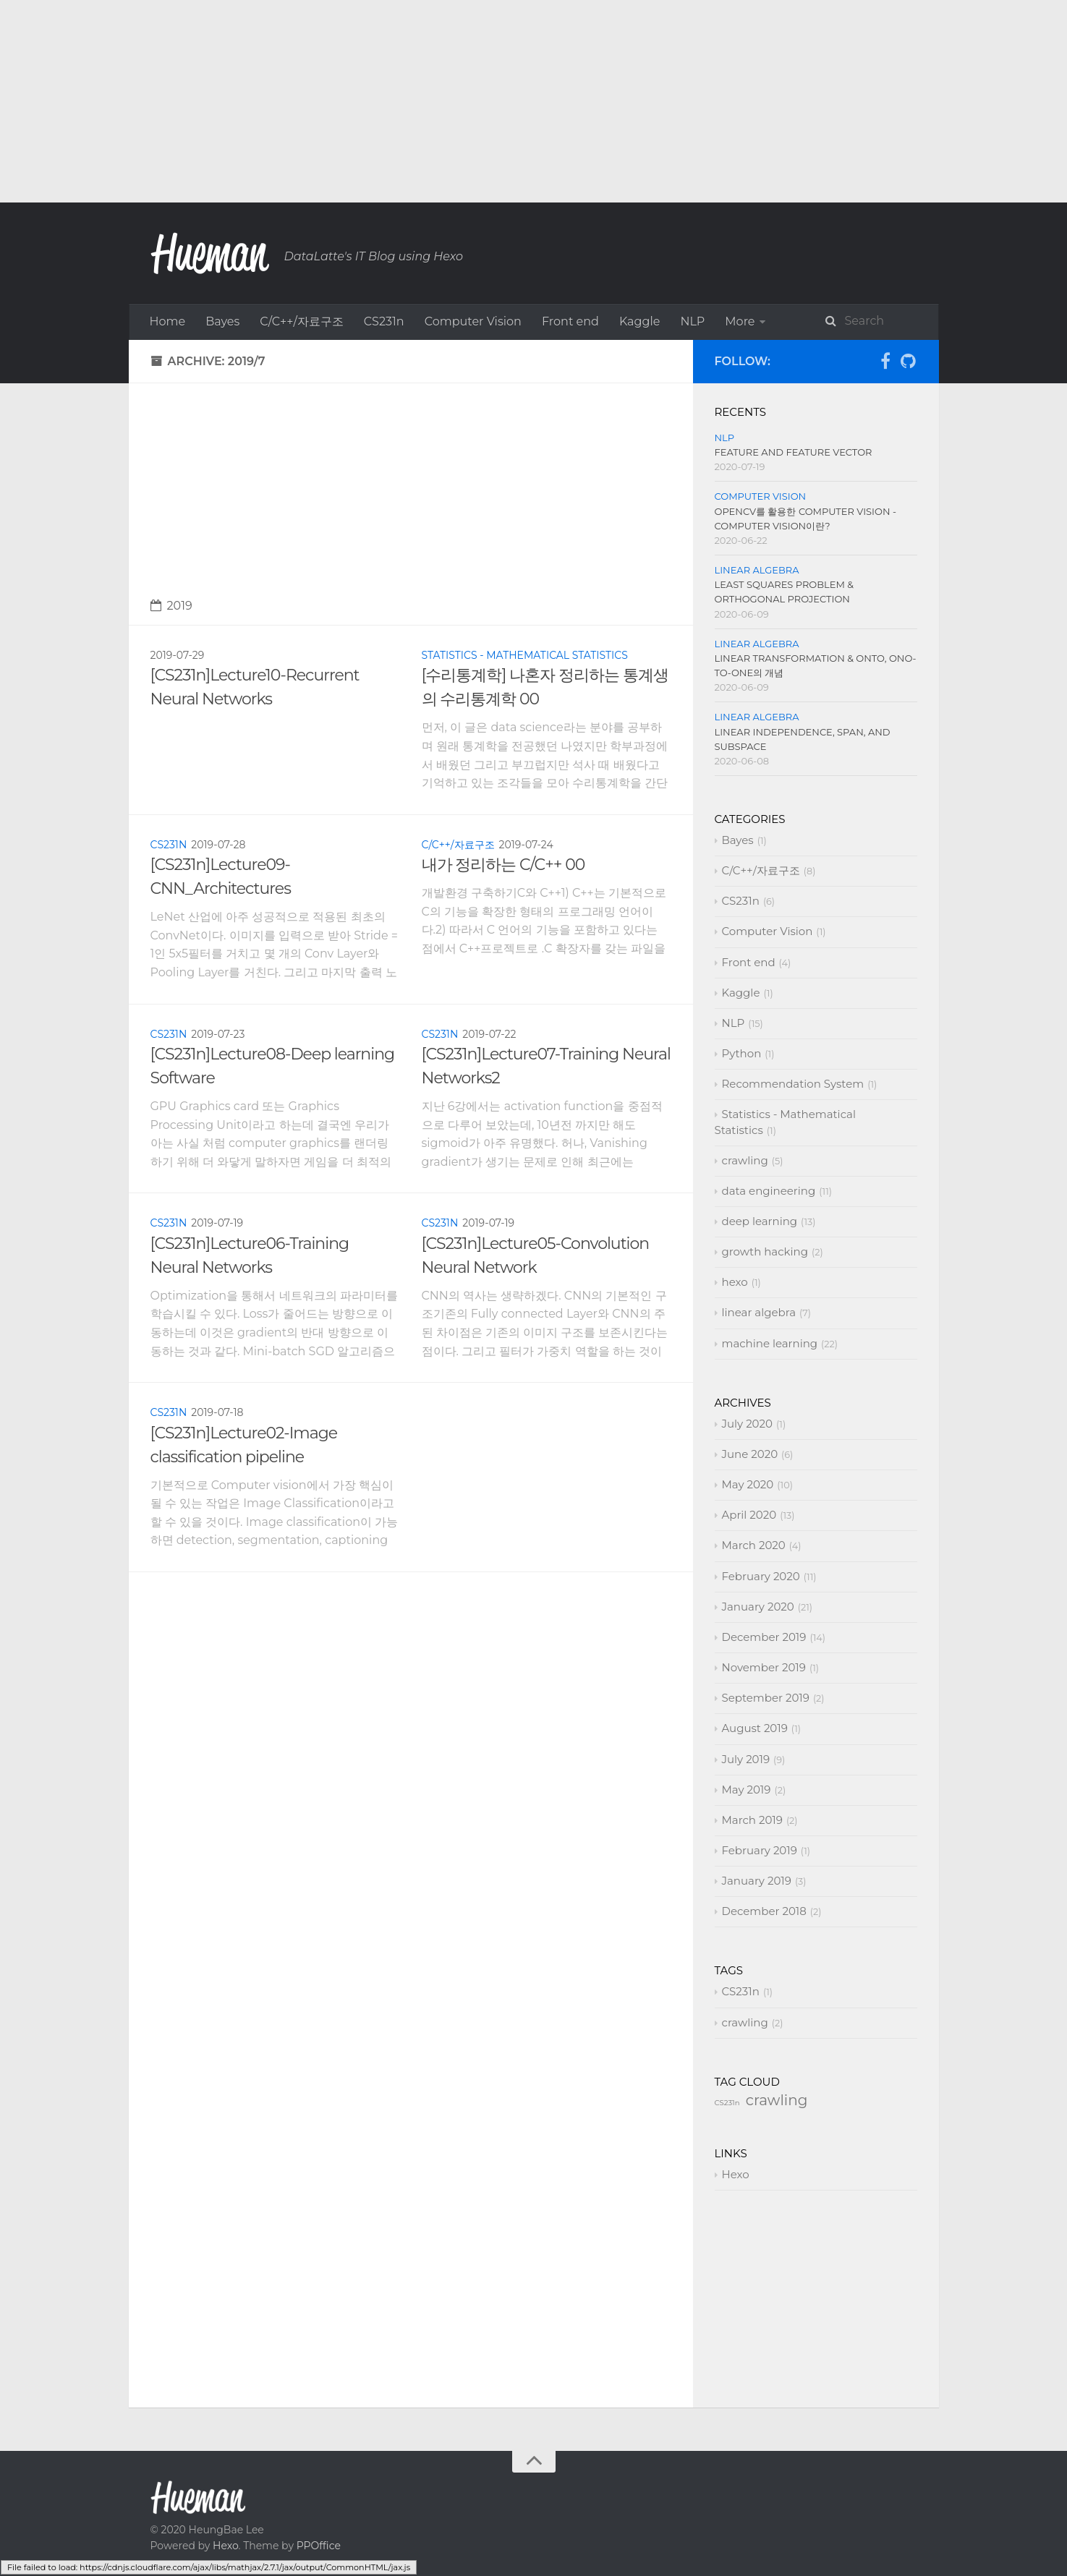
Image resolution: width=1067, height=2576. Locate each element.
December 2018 (764, 2019)
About (550, 394)
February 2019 (759, 1959)
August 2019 (755, 1836)
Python (746, 321)
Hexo (735, 2283)
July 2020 (747, 1532)
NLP (692, 321)
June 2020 (750, 1562)
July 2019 (746, 1868)
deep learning (770, 357)
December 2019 (764, 1745)
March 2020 (754, 1653)
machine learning (460, 394)
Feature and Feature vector (793, 560)
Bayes (222, 321)
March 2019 (752, 1928)
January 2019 (756, 1989)
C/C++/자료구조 (302, 321)
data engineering (659, 357)
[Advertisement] (434, 101)
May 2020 (748, 1593)
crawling (565, 357)
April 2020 (749, 1623)
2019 (171, 714)
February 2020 (761, 1685)
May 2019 (746, 1898)
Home (168, 321)
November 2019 (764, 1776)
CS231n (384, 321)
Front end (570, 321)
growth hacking (196, 394)
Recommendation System (226, 357)
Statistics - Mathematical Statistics (420, 357)
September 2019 (765, 1806)
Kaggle (639, 321)
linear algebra (349, 394)
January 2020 (758, 1715)
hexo (276, 394)
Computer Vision (473, 321)
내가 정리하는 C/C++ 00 (503, 973)
